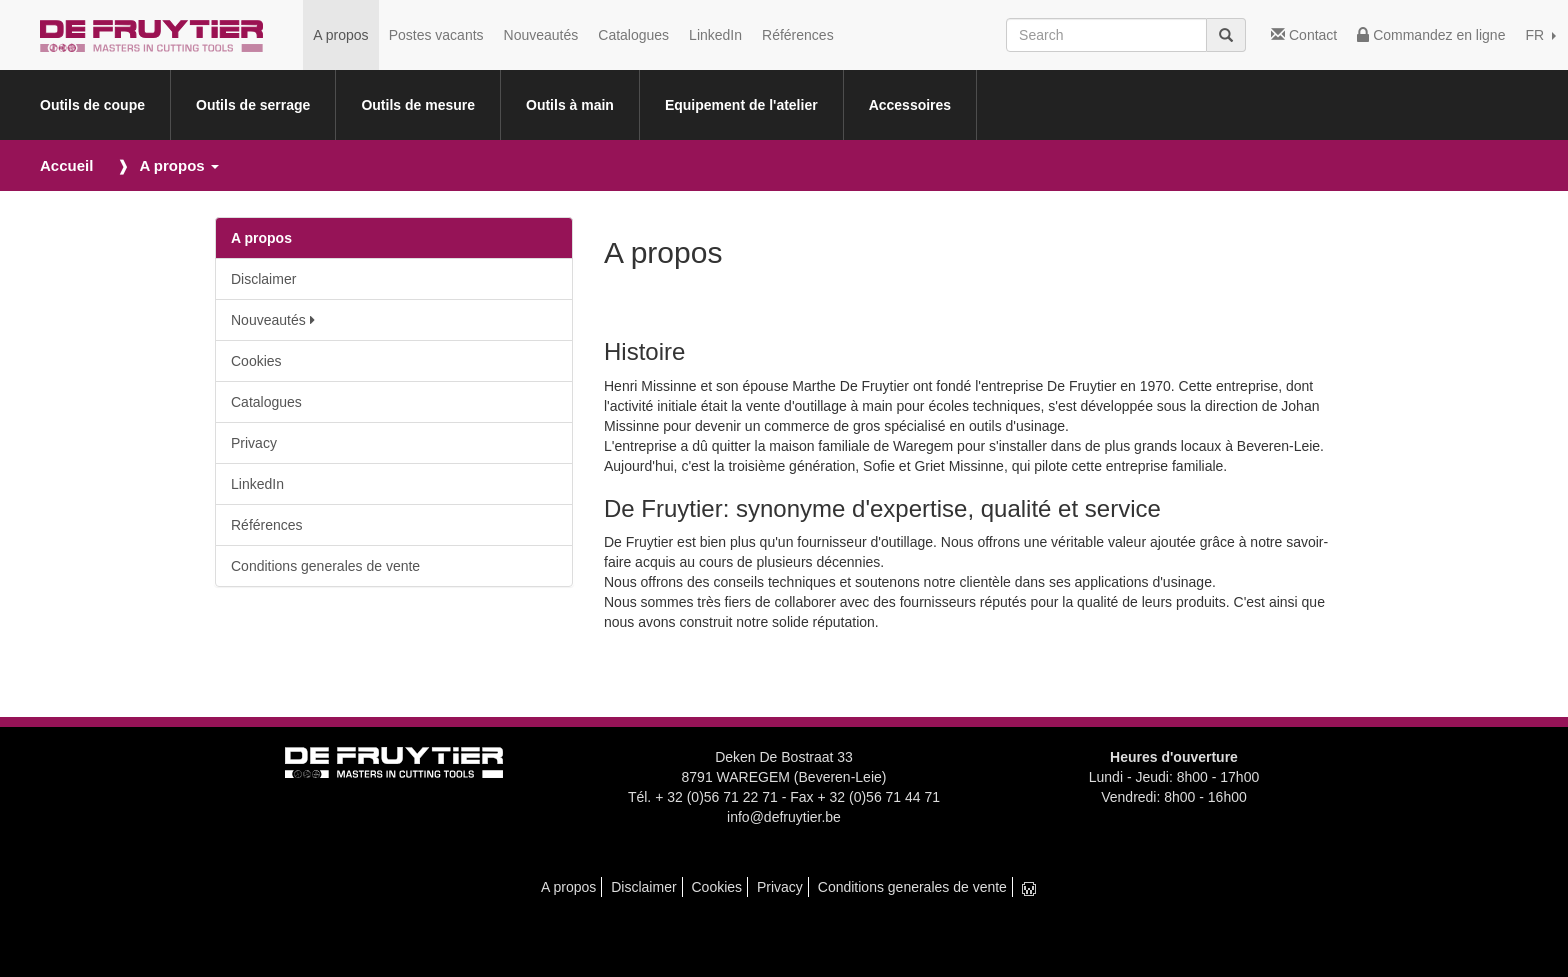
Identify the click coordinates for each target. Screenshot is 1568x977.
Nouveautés (541, 35)
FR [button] (1540, 35)
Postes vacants (436, 35)
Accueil (66, 165)
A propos (340, 35)
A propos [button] (178, 165)
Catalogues (633, 35)
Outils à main (570, 105)
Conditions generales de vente (325, 566)
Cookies (256, 361)
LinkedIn (715, 35)
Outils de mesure (418, 105)
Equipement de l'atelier (741, 105)
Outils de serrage (253, 105)
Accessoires (910, 105)
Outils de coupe (92, 105)
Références (798, 35)
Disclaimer (263, 279)
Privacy (254, 443)
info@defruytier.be (784, 817)
